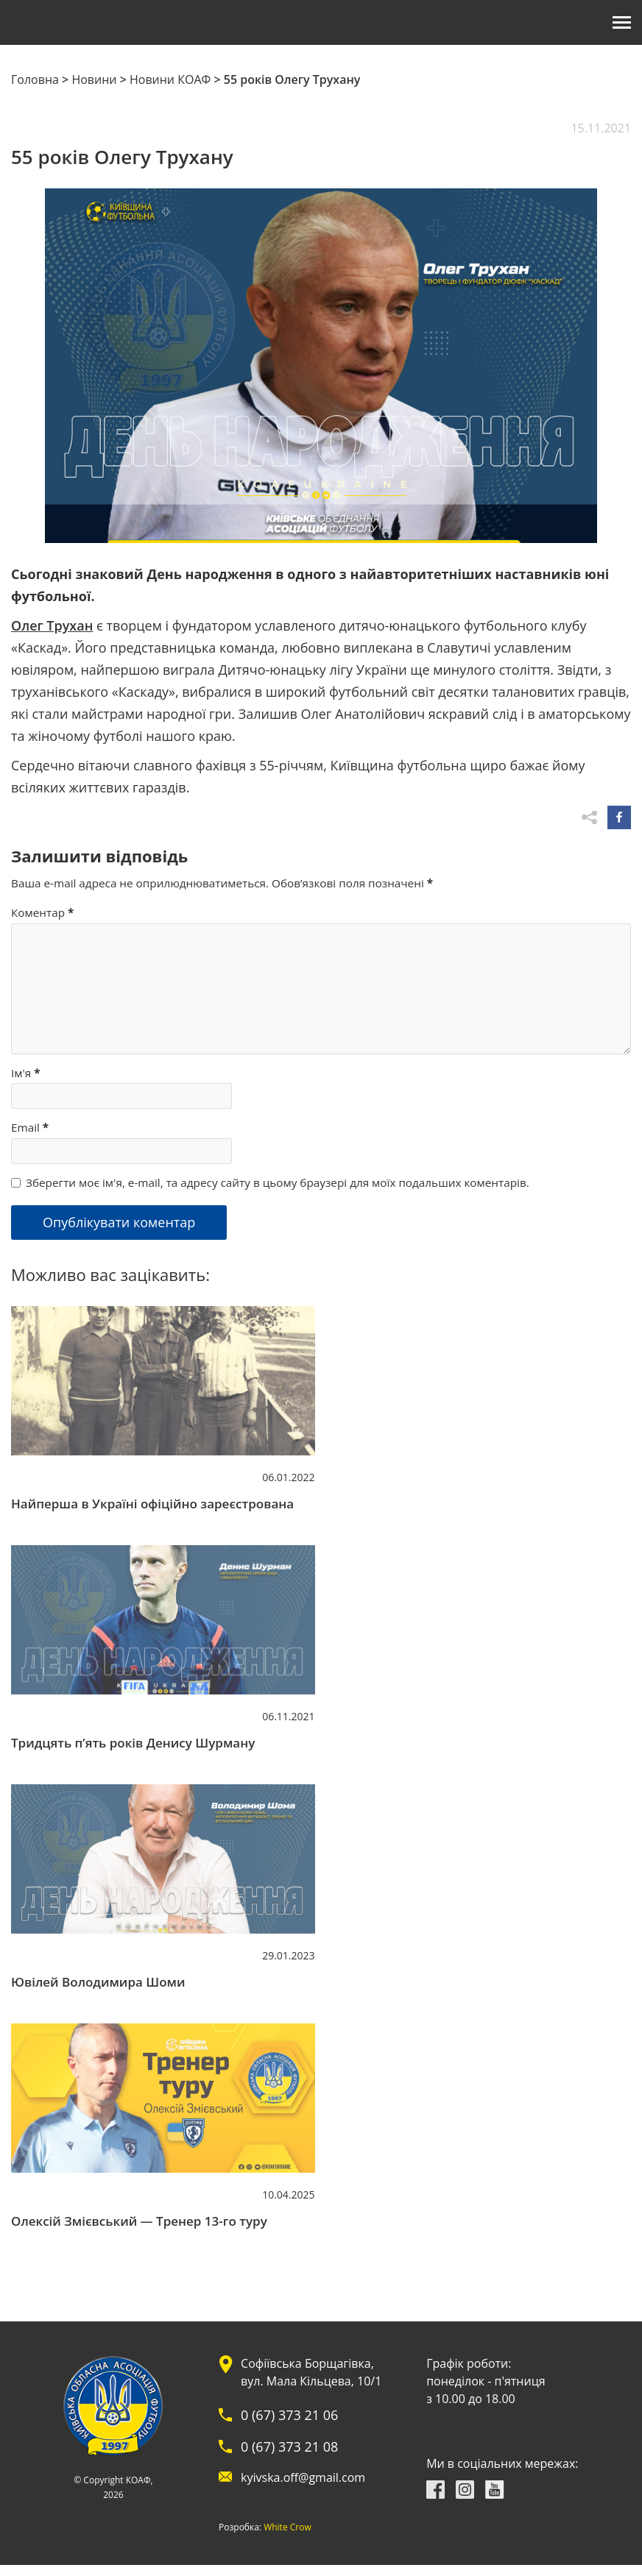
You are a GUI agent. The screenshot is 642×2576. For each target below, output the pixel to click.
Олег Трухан (52, 625)
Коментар (42, 912)
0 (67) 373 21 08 (289, 2446)
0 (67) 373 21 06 (289, 2414)
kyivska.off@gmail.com (303, 2477)
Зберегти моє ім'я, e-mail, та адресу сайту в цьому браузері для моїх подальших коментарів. (277, 1182)
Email (30, 1127)
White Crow (287, 2527)
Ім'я (25, 1072)
